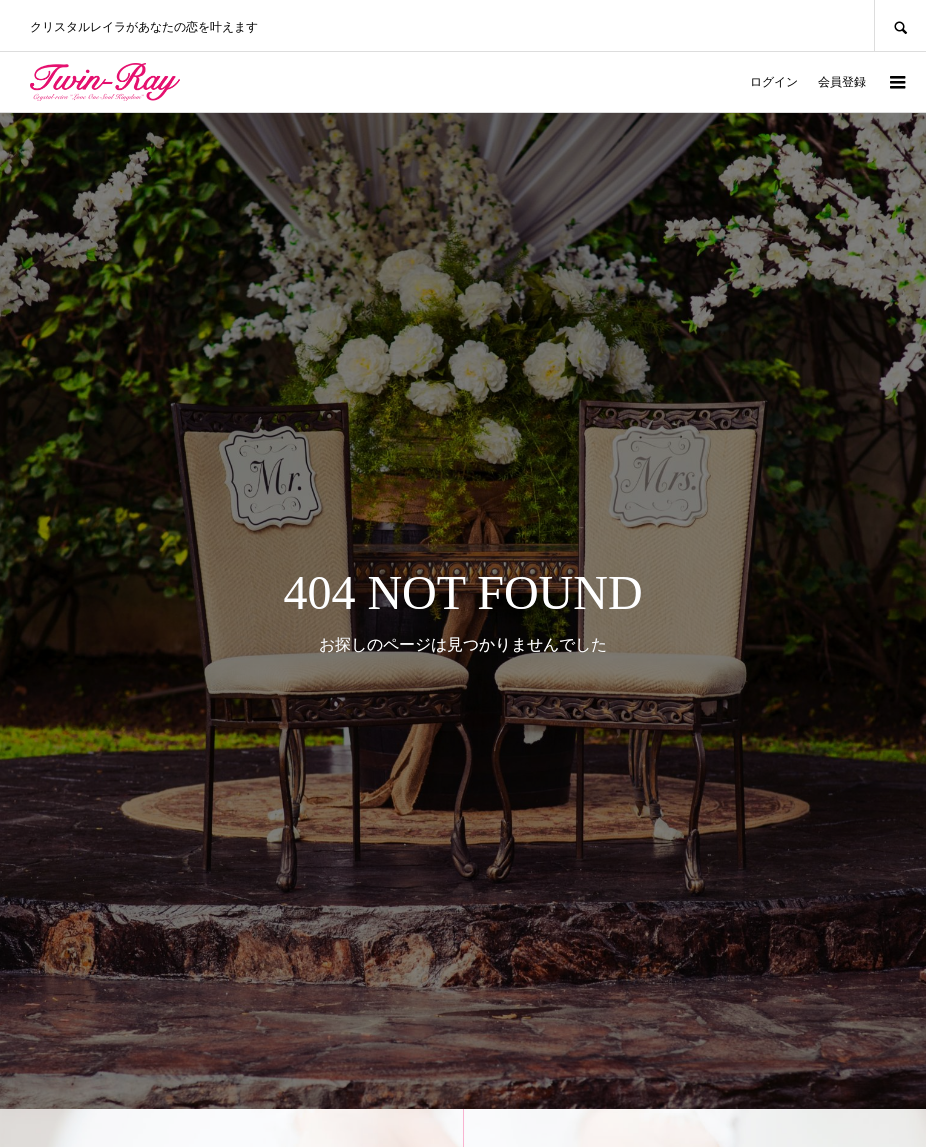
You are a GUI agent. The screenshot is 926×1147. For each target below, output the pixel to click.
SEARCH (900, 25)
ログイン (774, 82)
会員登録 (842, 82)
